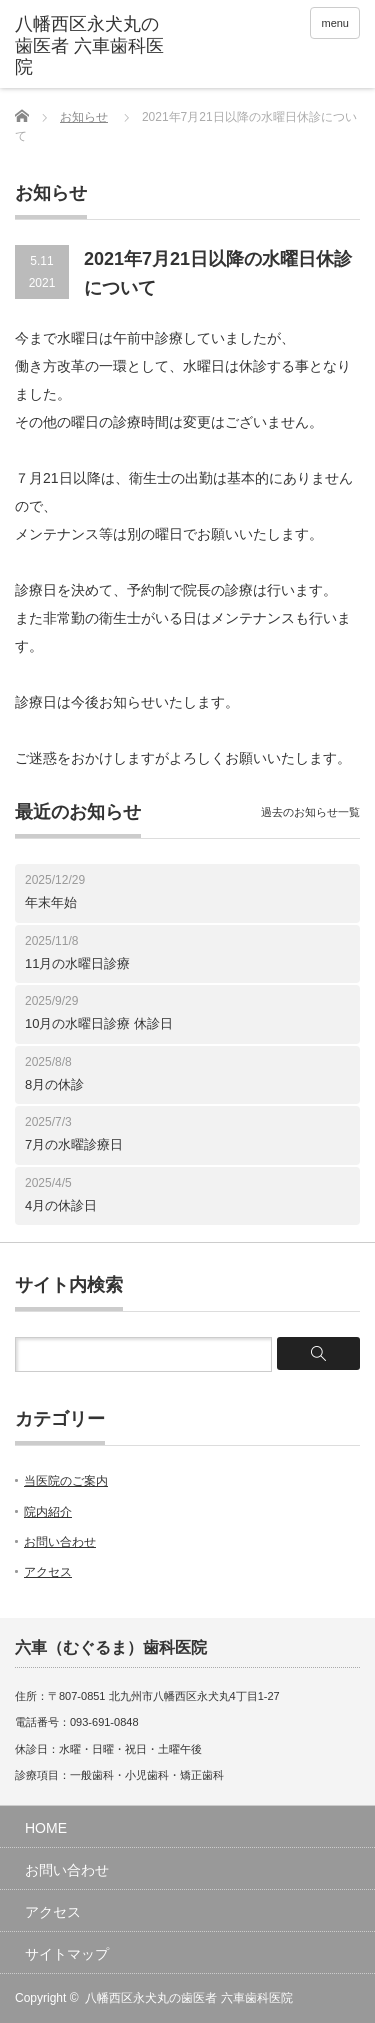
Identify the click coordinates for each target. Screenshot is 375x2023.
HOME (46, 1828)
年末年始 (51, 902)
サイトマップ (67, 1954)
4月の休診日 (61, 1205)
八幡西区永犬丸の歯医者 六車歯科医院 (188, 1998)
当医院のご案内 (66, 1481)
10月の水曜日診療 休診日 (99, 1023)
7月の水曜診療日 (74, 1144)
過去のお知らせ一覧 (310, 812)
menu (335, 23)
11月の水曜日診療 (77, 963)
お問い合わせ (60, 1542)
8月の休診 (54, 1084)
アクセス (48, 1572)
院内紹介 (48, 1512)
